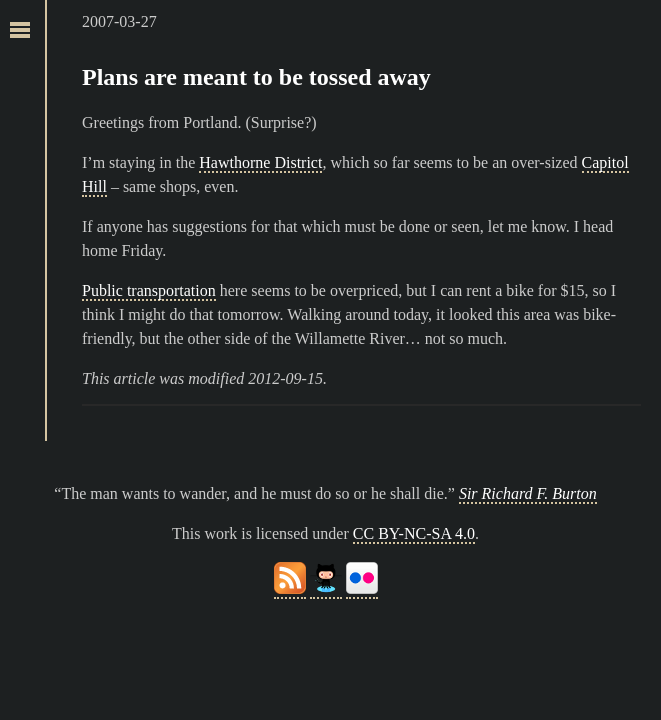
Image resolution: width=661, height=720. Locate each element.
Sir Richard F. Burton (528, 493)
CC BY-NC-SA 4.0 (414, 533)
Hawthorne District (260, 162)
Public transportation (149, 290)
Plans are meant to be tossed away (256, 77)
